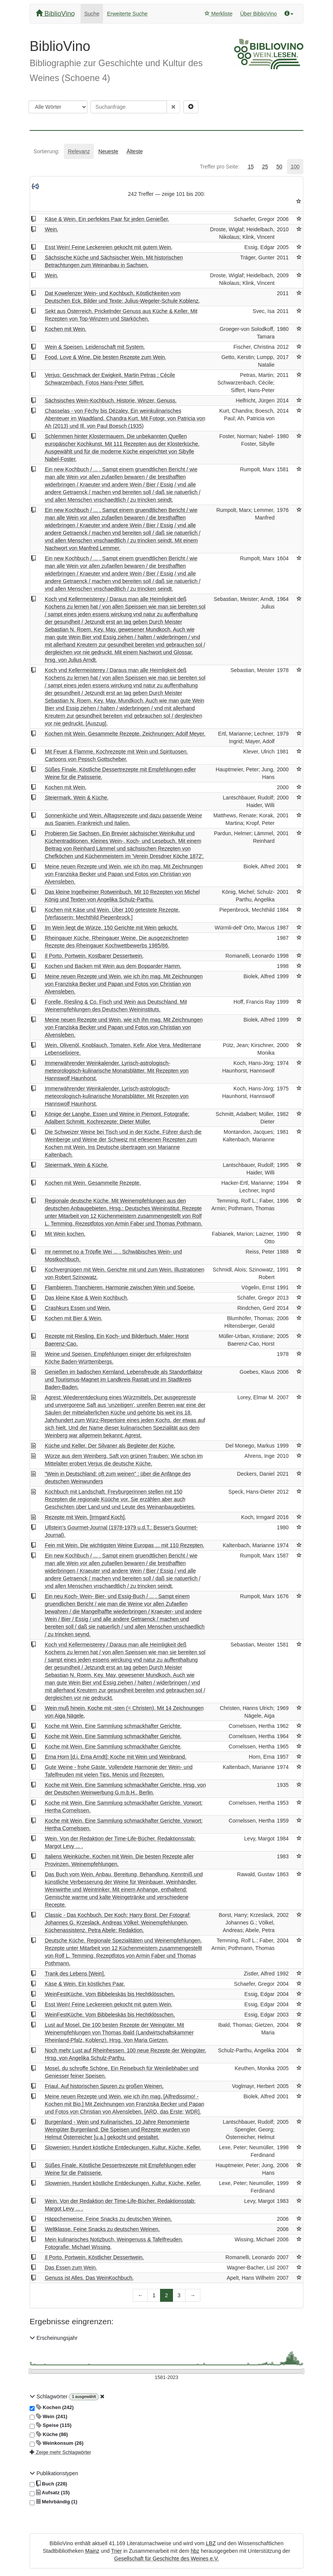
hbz (195, 2551)
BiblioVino (55, 13)
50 (279, 167)
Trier (116, 2551)
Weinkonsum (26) (57, 2443)
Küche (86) (49, 2434)
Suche (92, 14)
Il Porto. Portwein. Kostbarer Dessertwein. (94, 956)
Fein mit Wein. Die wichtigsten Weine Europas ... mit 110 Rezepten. (125, 1545)
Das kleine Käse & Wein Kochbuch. (86, 1298)
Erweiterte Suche (127, 14)
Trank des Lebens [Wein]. (75, 1974)
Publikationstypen (54, 2473)
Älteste (135, 151)
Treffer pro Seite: (219, 167)
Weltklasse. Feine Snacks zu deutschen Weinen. (102, 2229)
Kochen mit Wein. (65, 329)
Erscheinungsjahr (54, 2338)
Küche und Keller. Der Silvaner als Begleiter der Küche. (110, 1446)
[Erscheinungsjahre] (166, 2378)
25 (265, 167)
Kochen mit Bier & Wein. (73, 1318)
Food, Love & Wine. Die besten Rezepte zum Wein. (105, 357)
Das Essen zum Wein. (71, 2268)
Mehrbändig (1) (53, 2501)
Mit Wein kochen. (65, 1234)
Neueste (108, 151)
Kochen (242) (52, 2407)
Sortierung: (46, 151)
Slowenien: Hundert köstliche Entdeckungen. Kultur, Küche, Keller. (123, 2147)
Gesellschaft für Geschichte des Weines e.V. (166, 2558)
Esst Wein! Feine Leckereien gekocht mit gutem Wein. (109, 247)
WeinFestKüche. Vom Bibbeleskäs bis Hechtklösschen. (110, 1994)
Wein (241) (48, 2416)
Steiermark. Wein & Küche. (77, 798)
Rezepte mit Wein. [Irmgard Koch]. (85, 1517)
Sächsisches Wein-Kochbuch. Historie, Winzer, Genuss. (111, 400)
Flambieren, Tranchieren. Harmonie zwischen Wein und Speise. (120, 1287)
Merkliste (219, 14)
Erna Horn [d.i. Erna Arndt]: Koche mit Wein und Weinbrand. (115, 1757)
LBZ (211, 2543)
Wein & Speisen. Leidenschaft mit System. (95, 347)
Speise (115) (50, 2425)
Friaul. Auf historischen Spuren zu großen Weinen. (104, 2086)
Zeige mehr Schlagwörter (60, 2452)
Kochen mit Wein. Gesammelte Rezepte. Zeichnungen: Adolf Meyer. (125, 734)
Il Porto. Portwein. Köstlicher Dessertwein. (94, 2257)
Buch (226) (48, 2484)
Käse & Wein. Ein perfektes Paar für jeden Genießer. (107, 219)
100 (295, 167)
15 (251, 167)
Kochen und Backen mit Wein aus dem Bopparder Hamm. (113, 966)
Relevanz (79, 151)
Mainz (92, 2551)
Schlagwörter (49, 2396)
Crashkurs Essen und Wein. (78, 1308)
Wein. (52, 229)
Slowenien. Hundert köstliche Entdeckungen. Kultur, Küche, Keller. (123, 2183)
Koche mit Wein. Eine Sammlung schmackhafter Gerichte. (113, 1726)
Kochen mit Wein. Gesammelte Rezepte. (93, 1183)
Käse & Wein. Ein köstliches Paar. (85, 1984)
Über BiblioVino (258, 14)
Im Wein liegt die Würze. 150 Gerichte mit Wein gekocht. (111, 928)
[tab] (46, 151)
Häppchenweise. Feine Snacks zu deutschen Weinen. (108, 2219)
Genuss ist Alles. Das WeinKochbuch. (89, 2278)
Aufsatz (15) (50, 2492)
